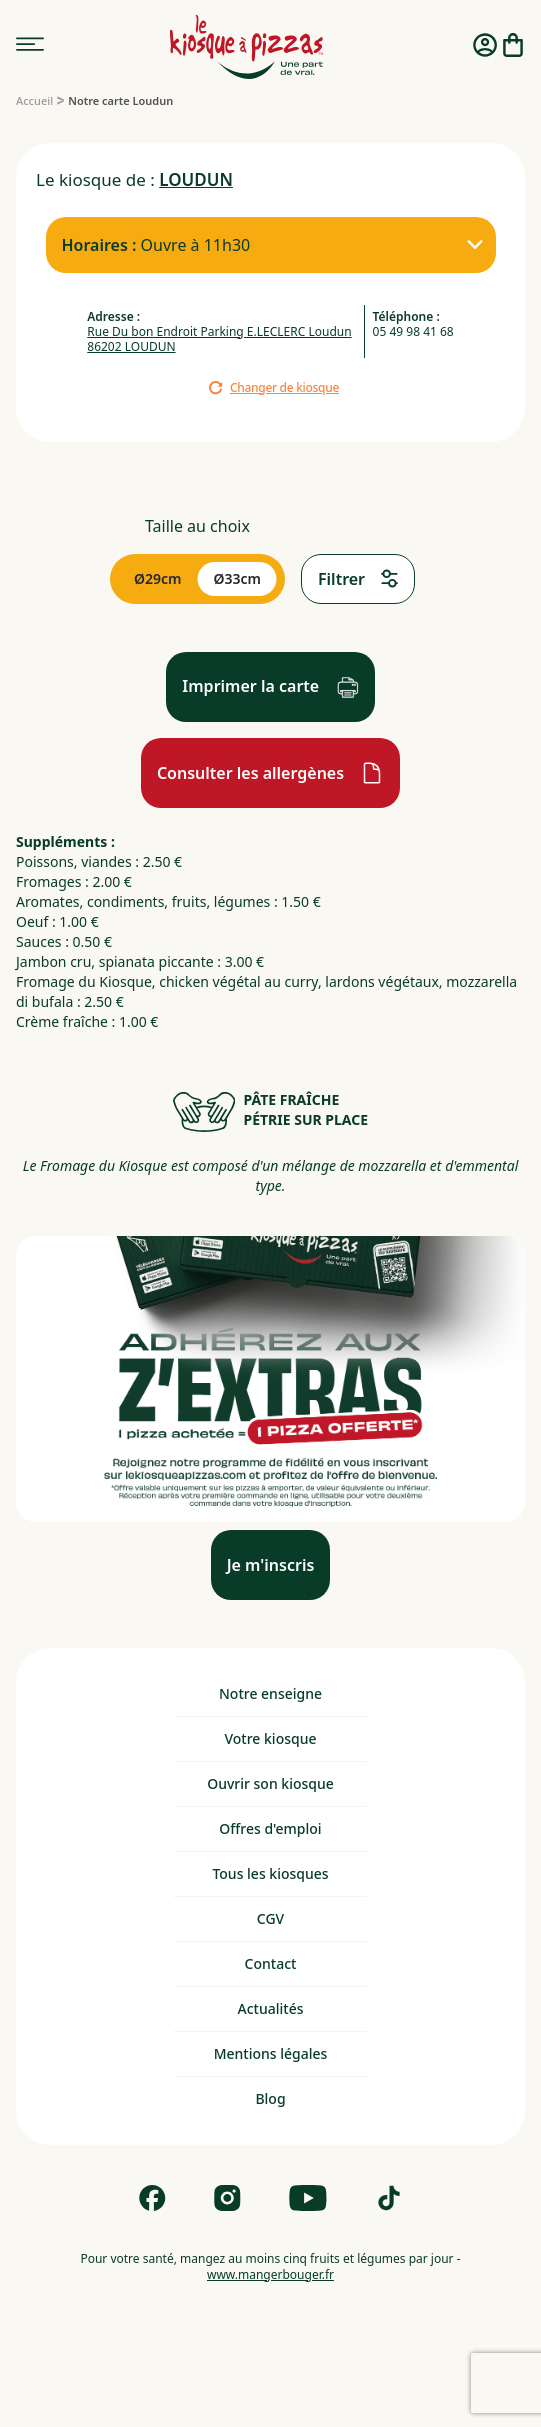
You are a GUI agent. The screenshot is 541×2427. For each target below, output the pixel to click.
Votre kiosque (270, 1738)
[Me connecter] (485, 47)
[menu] (30, 44)
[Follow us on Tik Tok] (389, 2198)
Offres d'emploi (270, 1828)
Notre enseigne (270, 1693)
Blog (270, 2098)
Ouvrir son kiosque (270, 1783)
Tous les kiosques (270, 1873)
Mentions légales (271, 2053)
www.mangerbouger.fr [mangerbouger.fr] (270, 2274)
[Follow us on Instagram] (227, 2198)
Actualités (271, 2008)
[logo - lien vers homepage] (246, 47)
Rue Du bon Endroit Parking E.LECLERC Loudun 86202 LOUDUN (219, 339)
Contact (271, 1963)
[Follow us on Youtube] (308, 2198)
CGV (270, 1918)
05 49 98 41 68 (413, 331)
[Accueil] (34, 100)
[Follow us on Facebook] (152, 2198)
